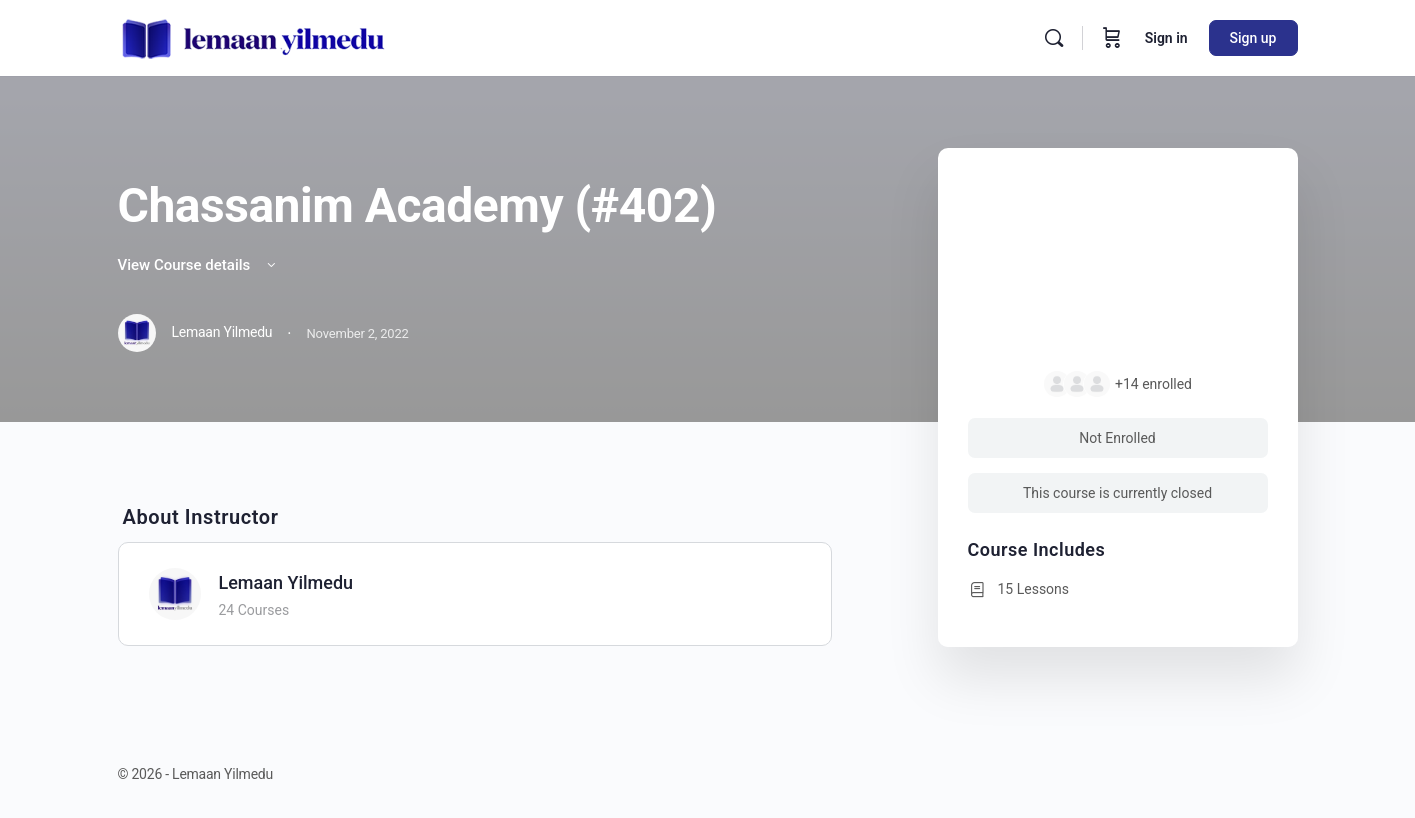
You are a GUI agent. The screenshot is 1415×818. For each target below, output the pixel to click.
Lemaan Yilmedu (286, 582)
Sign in (1166, 38)
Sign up (1253, 38)
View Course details (199, 265)
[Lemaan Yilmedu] (175, 592)
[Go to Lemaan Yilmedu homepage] (254, 36)
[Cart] (1112, 38)
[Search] (1054, 38)
